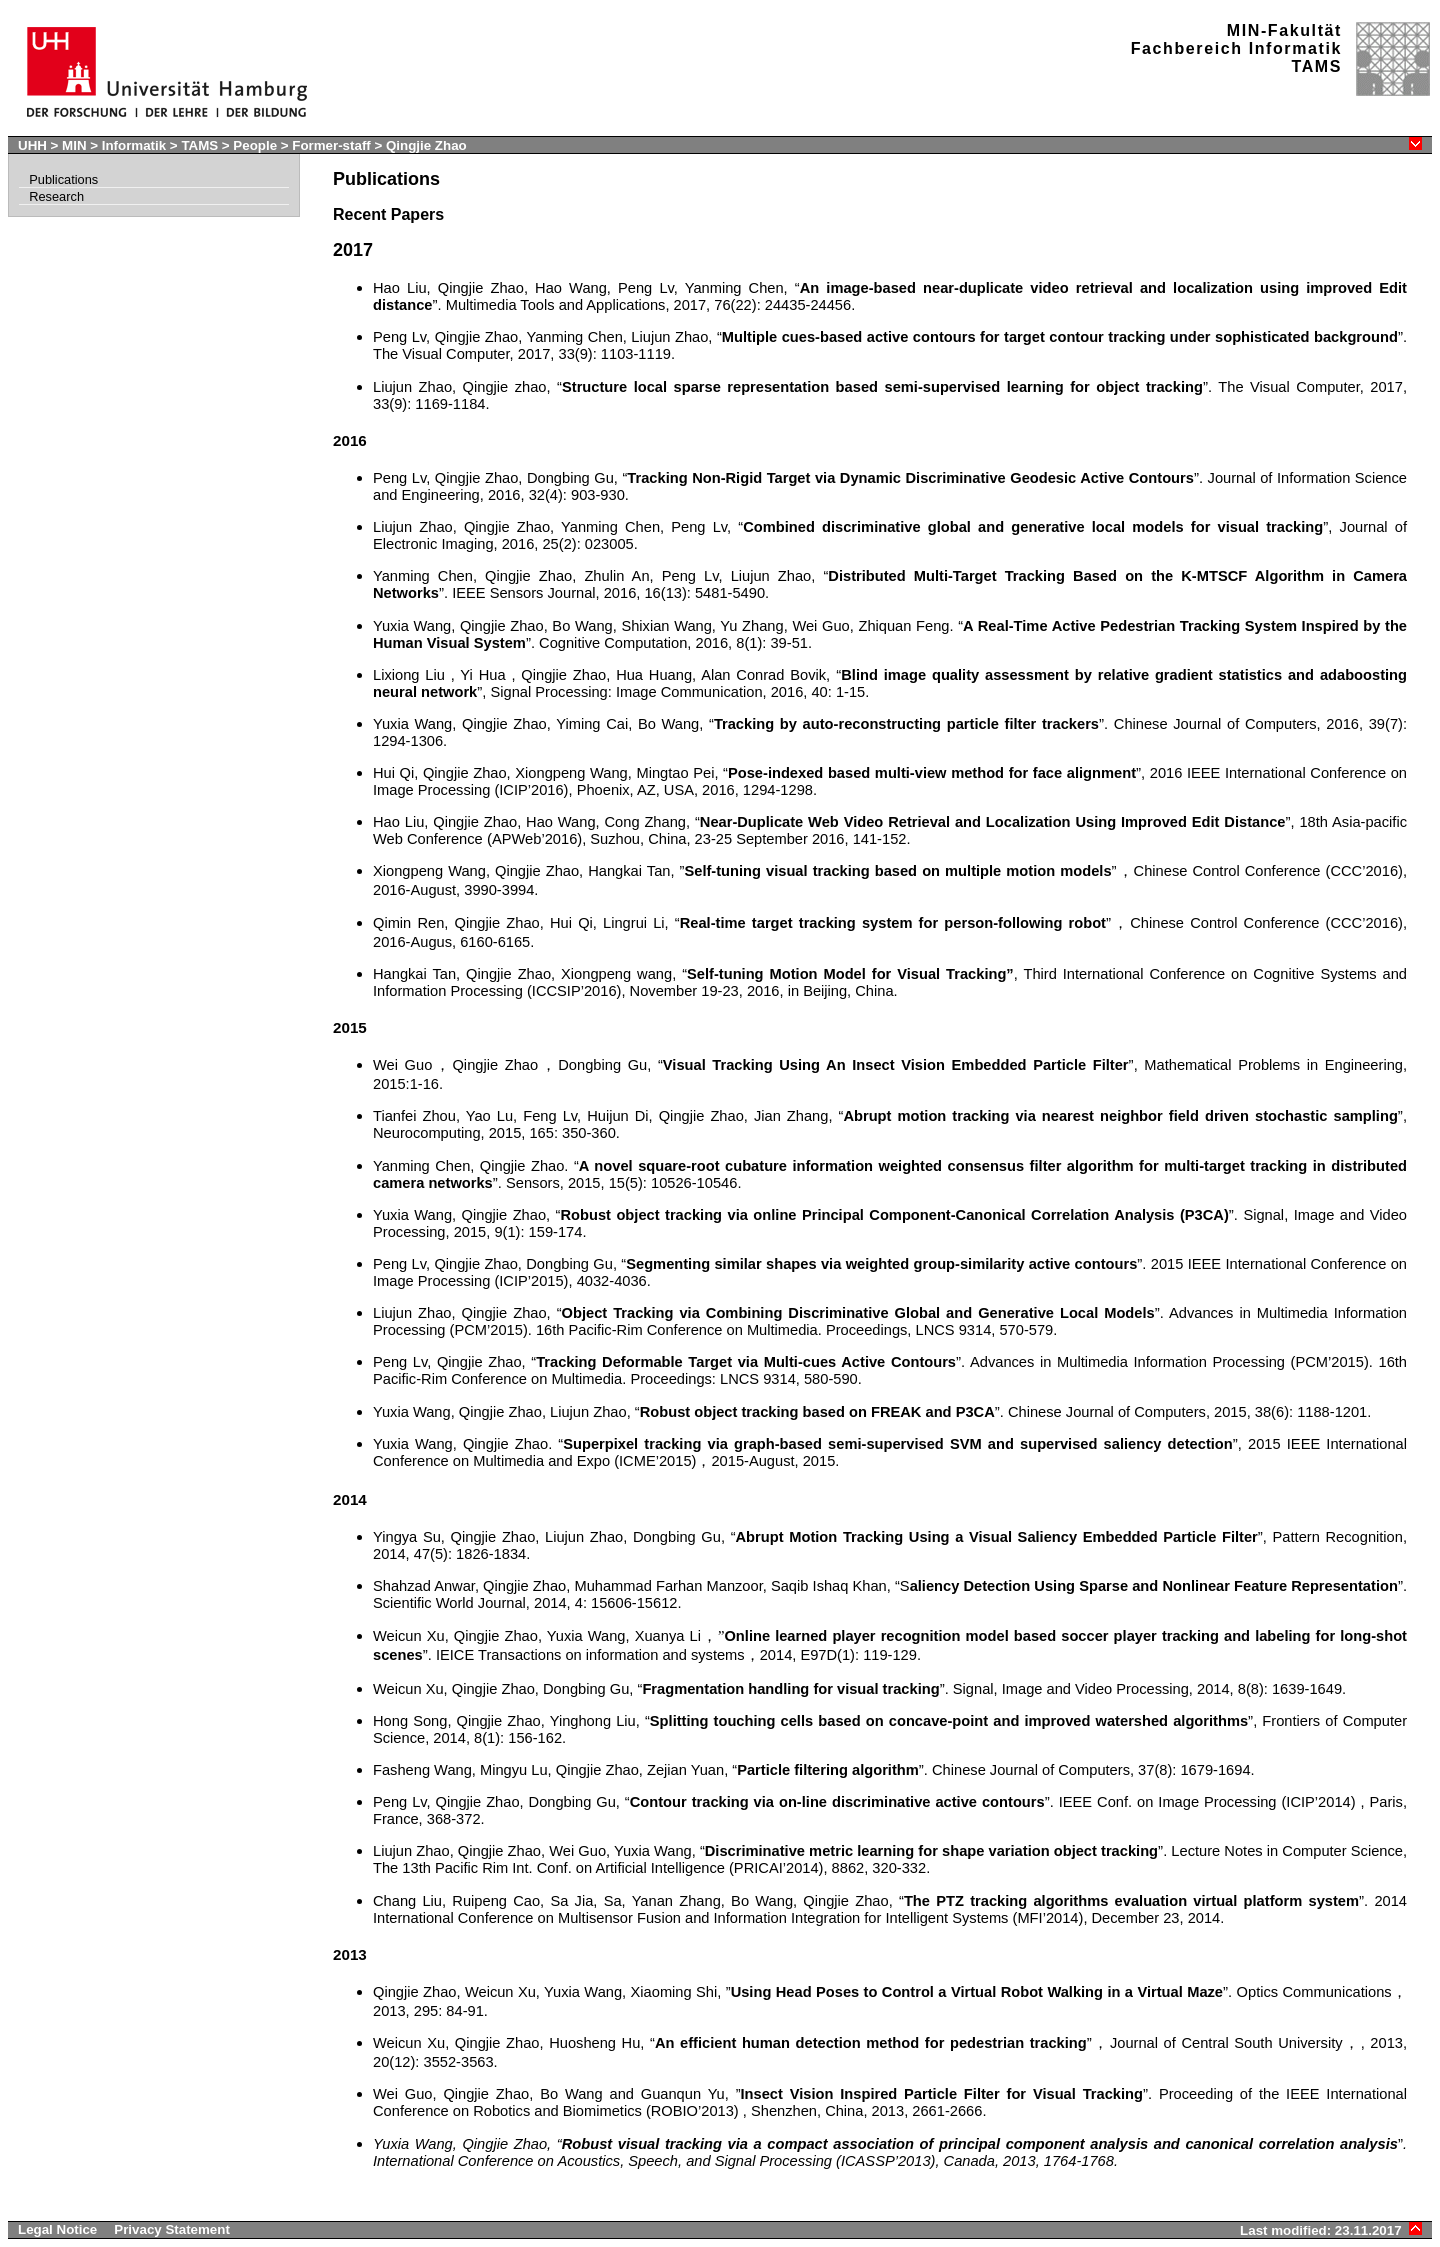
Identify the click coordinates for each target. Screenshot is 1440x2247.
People (255, 145)
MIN (74, 145)
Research (56, 196)
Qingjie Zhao (426, 145)
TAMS (199, 145)
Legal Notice (57, 2229)
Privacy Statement (172, 2229)
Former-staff (331, 145)
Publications (63, 179)
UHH (32, 145)
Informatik (134, 145)
